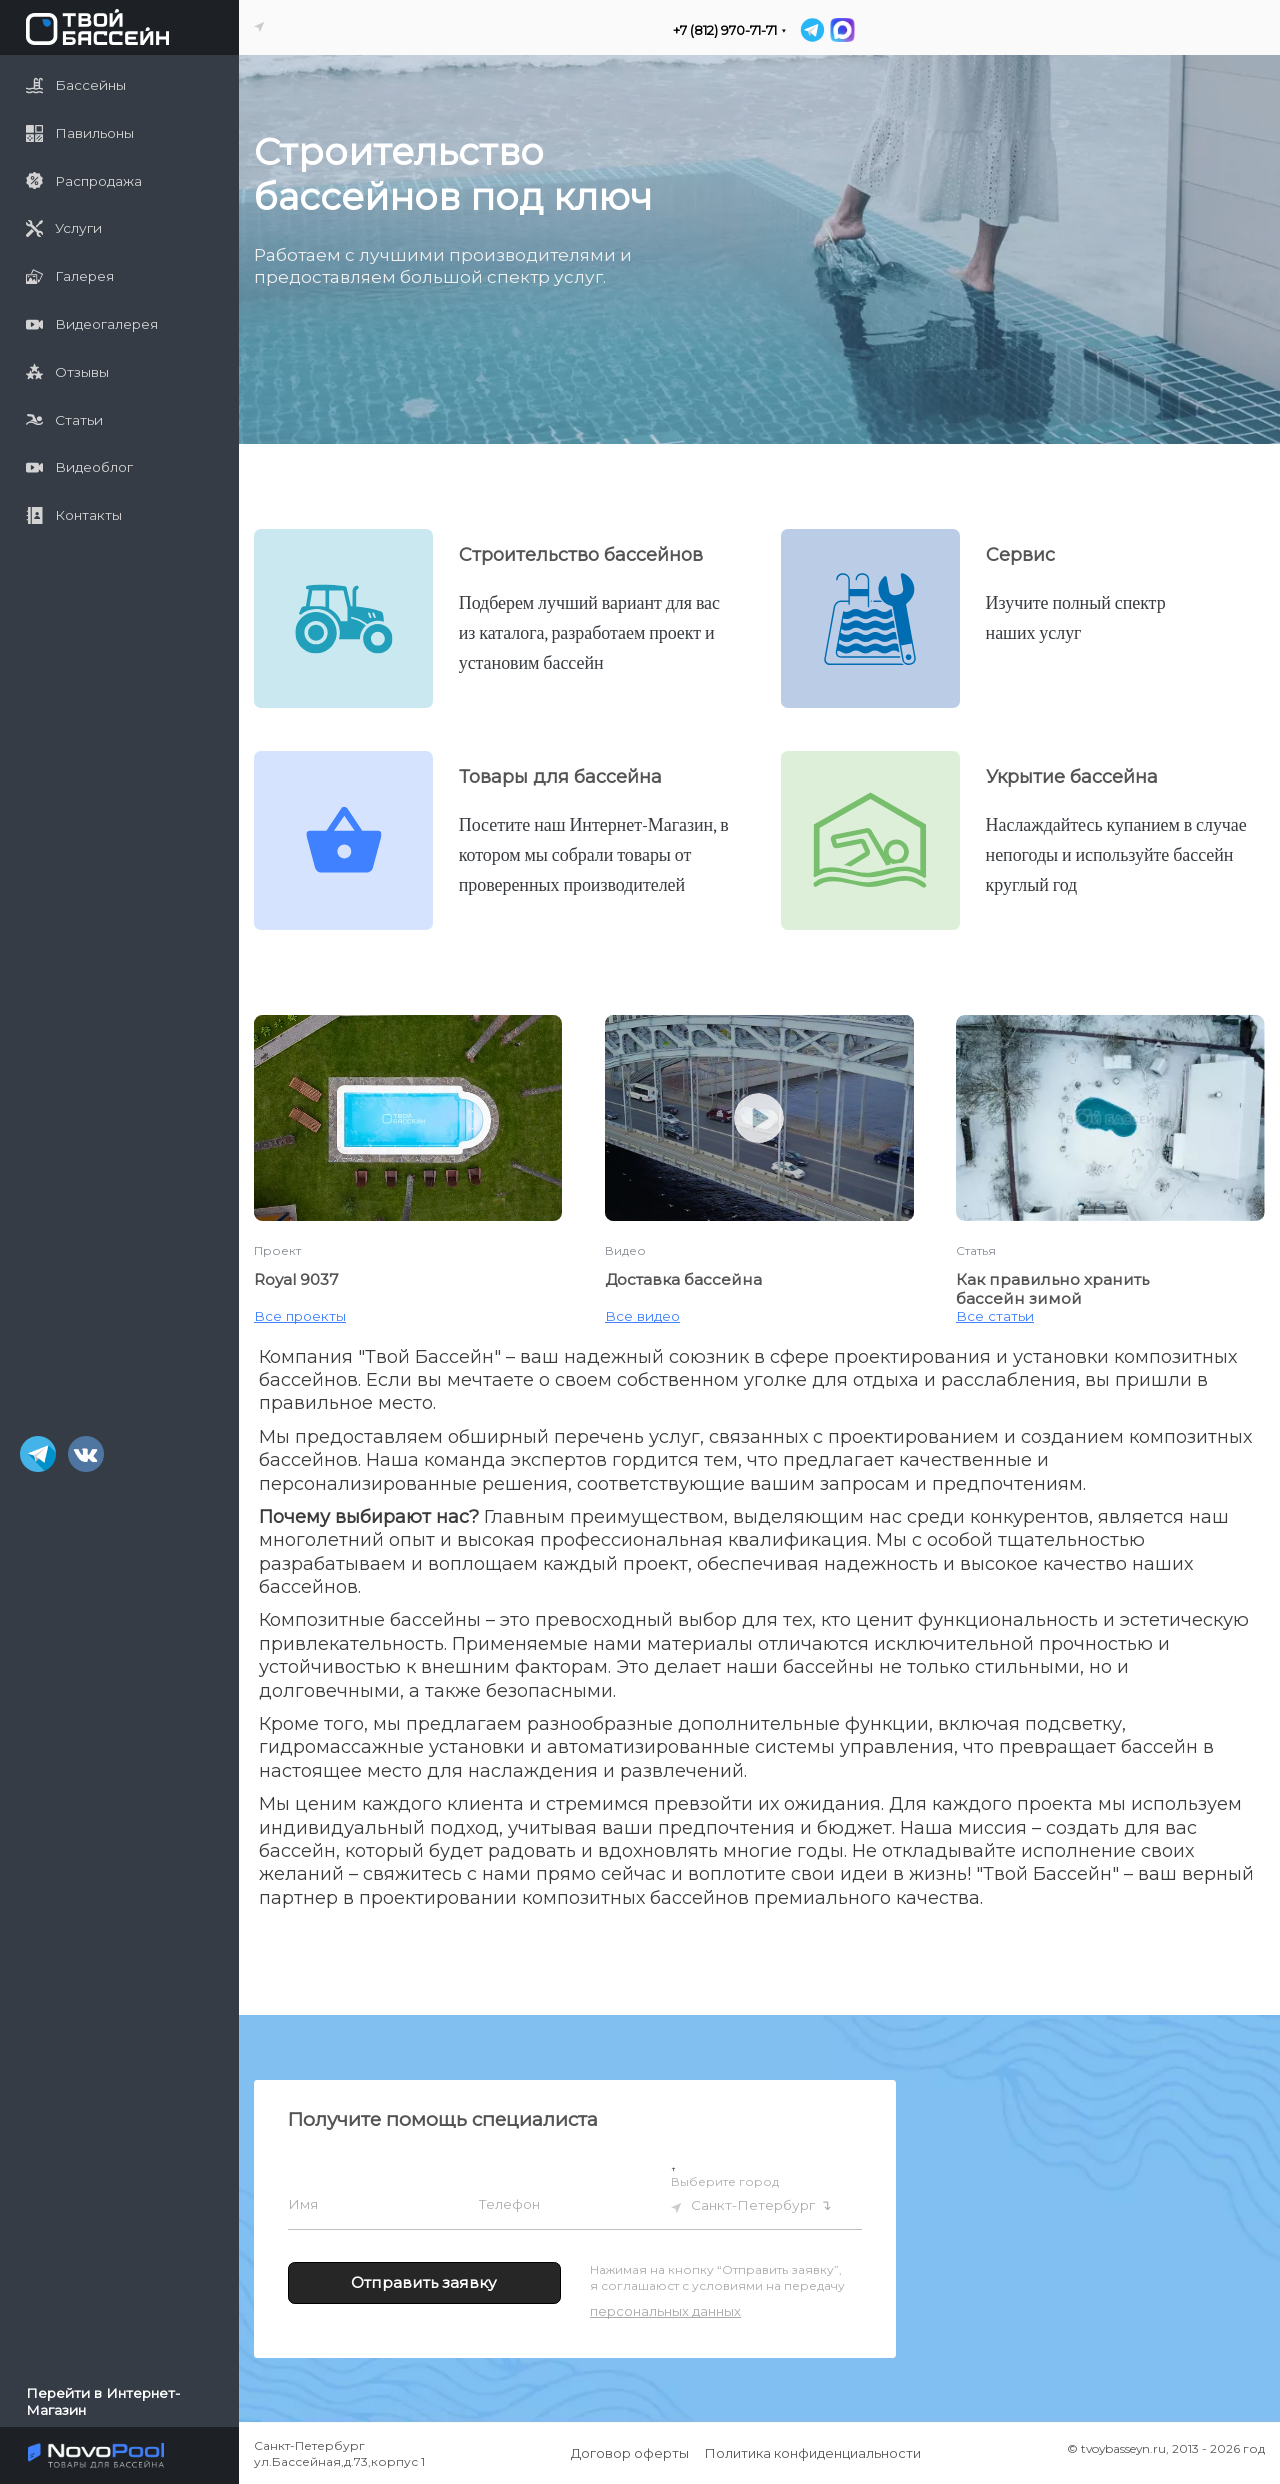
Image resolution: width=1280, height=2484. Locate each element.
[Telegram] (812, 30)
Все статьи (995, 1316)
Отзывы (67, 371)
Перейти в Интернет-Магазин (103, 2401)
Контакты (74, 515)
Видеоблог (79, 467)
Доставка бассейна (683, 1280)
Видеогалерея (92, 324)
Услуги (64, 228)
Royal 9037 (296, 1280)
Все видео (642, 1316)
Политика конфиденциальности (813, 2453)
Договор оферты (630, 2453)
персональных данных (665, 2311)
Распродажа (84, 180)
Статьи (64, 419)
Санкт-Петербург (753, 2205)
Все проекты (300, 1316)
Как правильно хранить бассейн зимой (1052, 1289)
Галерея (70, 276)
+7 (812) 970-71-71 (725, 30)
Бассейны (76, 85)
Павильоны (80, 133)
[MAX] (841, 30)
